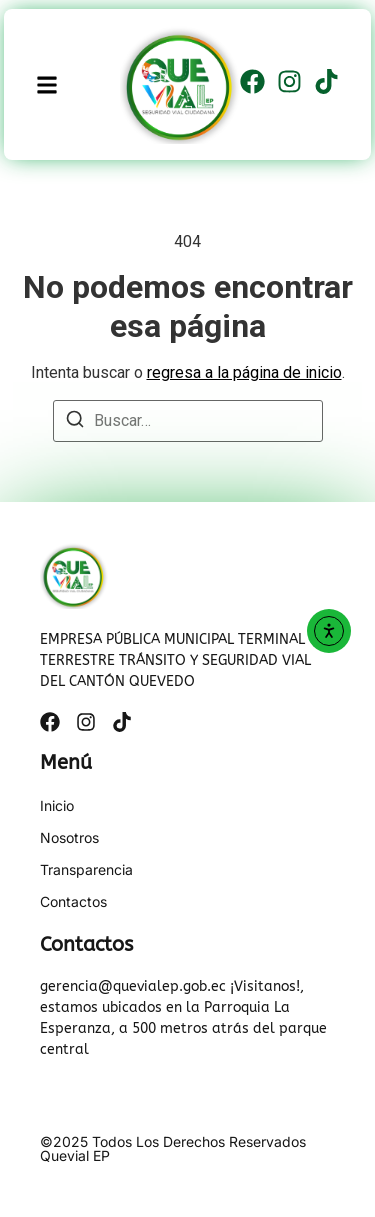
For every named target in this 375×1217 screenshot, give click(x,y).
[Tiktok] (326, 85)
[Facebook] (252, 85)
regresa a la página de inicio (244, 372)
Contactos (73, 902)
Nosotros (69, 838)
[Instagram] (289, 85)
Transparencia (86, 870)
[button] (47, 84)
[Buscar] (75, 422)
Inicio (57, 806)
